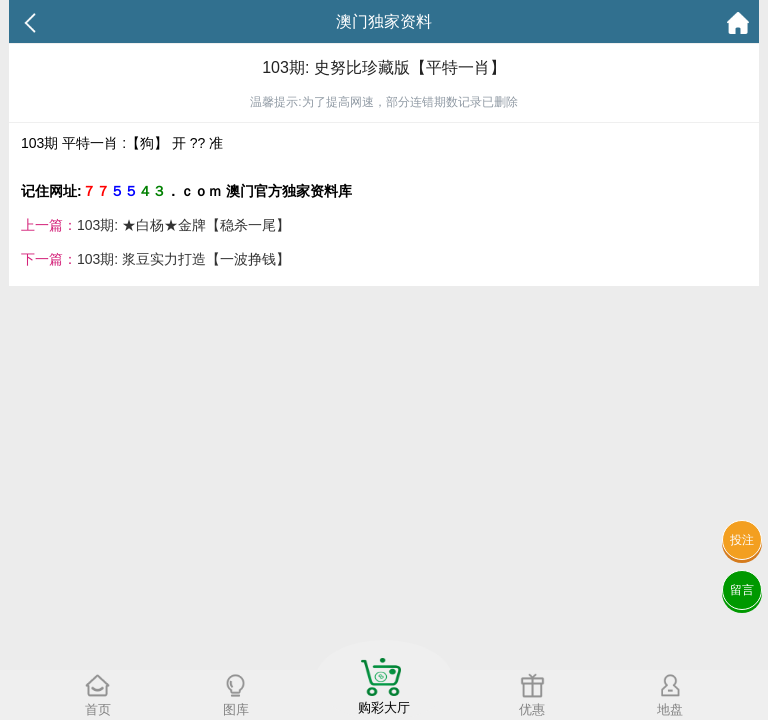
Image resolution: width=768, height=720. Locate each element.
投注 (742, 540)
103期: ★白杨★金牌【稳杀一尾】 (183, 225)
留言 (742, 590)
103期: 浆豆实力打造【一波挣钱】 (183, 259)
